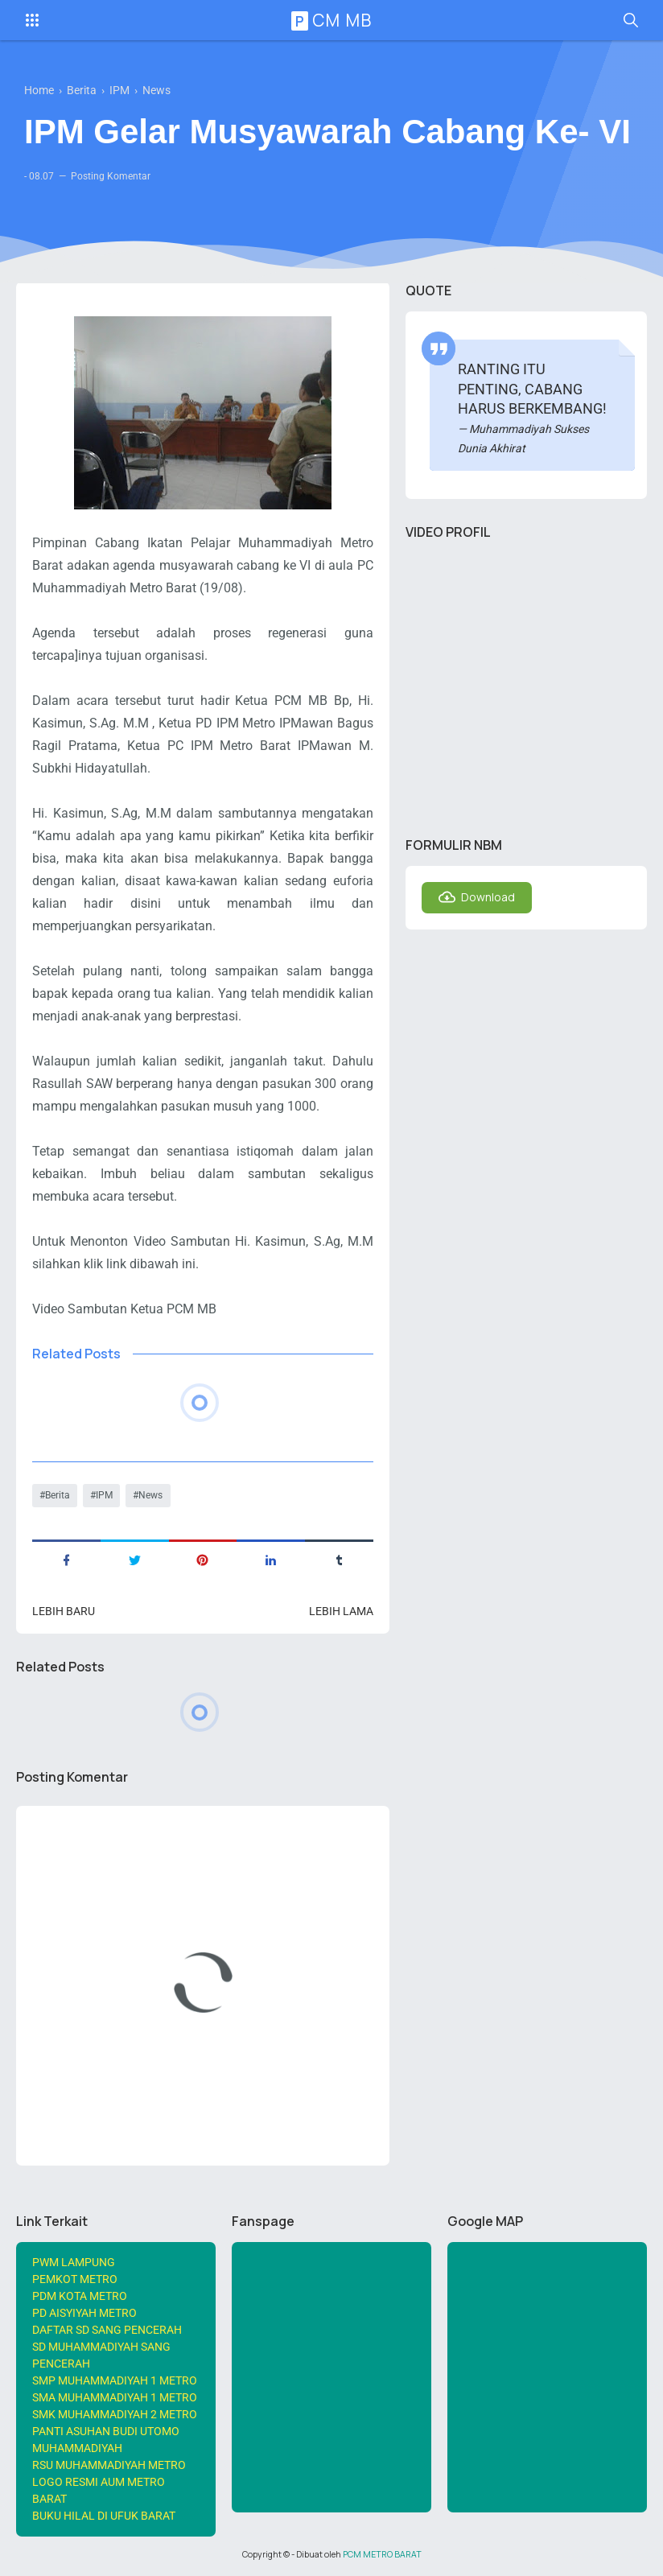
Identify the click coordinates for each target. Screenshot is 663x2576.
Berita (57, 1495)
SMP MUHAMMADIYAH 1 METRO (114, 2380)
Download (488, 897)
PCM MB (334, 20)
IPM (104, 1495)
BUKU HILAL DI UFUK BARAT (103, 2515)
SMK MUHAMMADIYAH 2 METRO (114, 2414)
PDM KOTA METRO (79, 2296)
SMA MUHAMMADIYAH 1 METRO (114, 2397)
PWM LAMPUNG (73, 2262)
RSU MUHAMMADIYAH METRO (109, 2465)
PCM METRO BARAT (382, 2554)
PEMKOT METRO (74, 2279)
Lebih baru (63, 1611)
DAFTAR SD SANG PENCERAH (107, 2329)
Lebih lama (341, 1611)
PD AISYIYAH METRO (84, 2312)
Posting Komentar (110, 176)
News (150, 1495)
